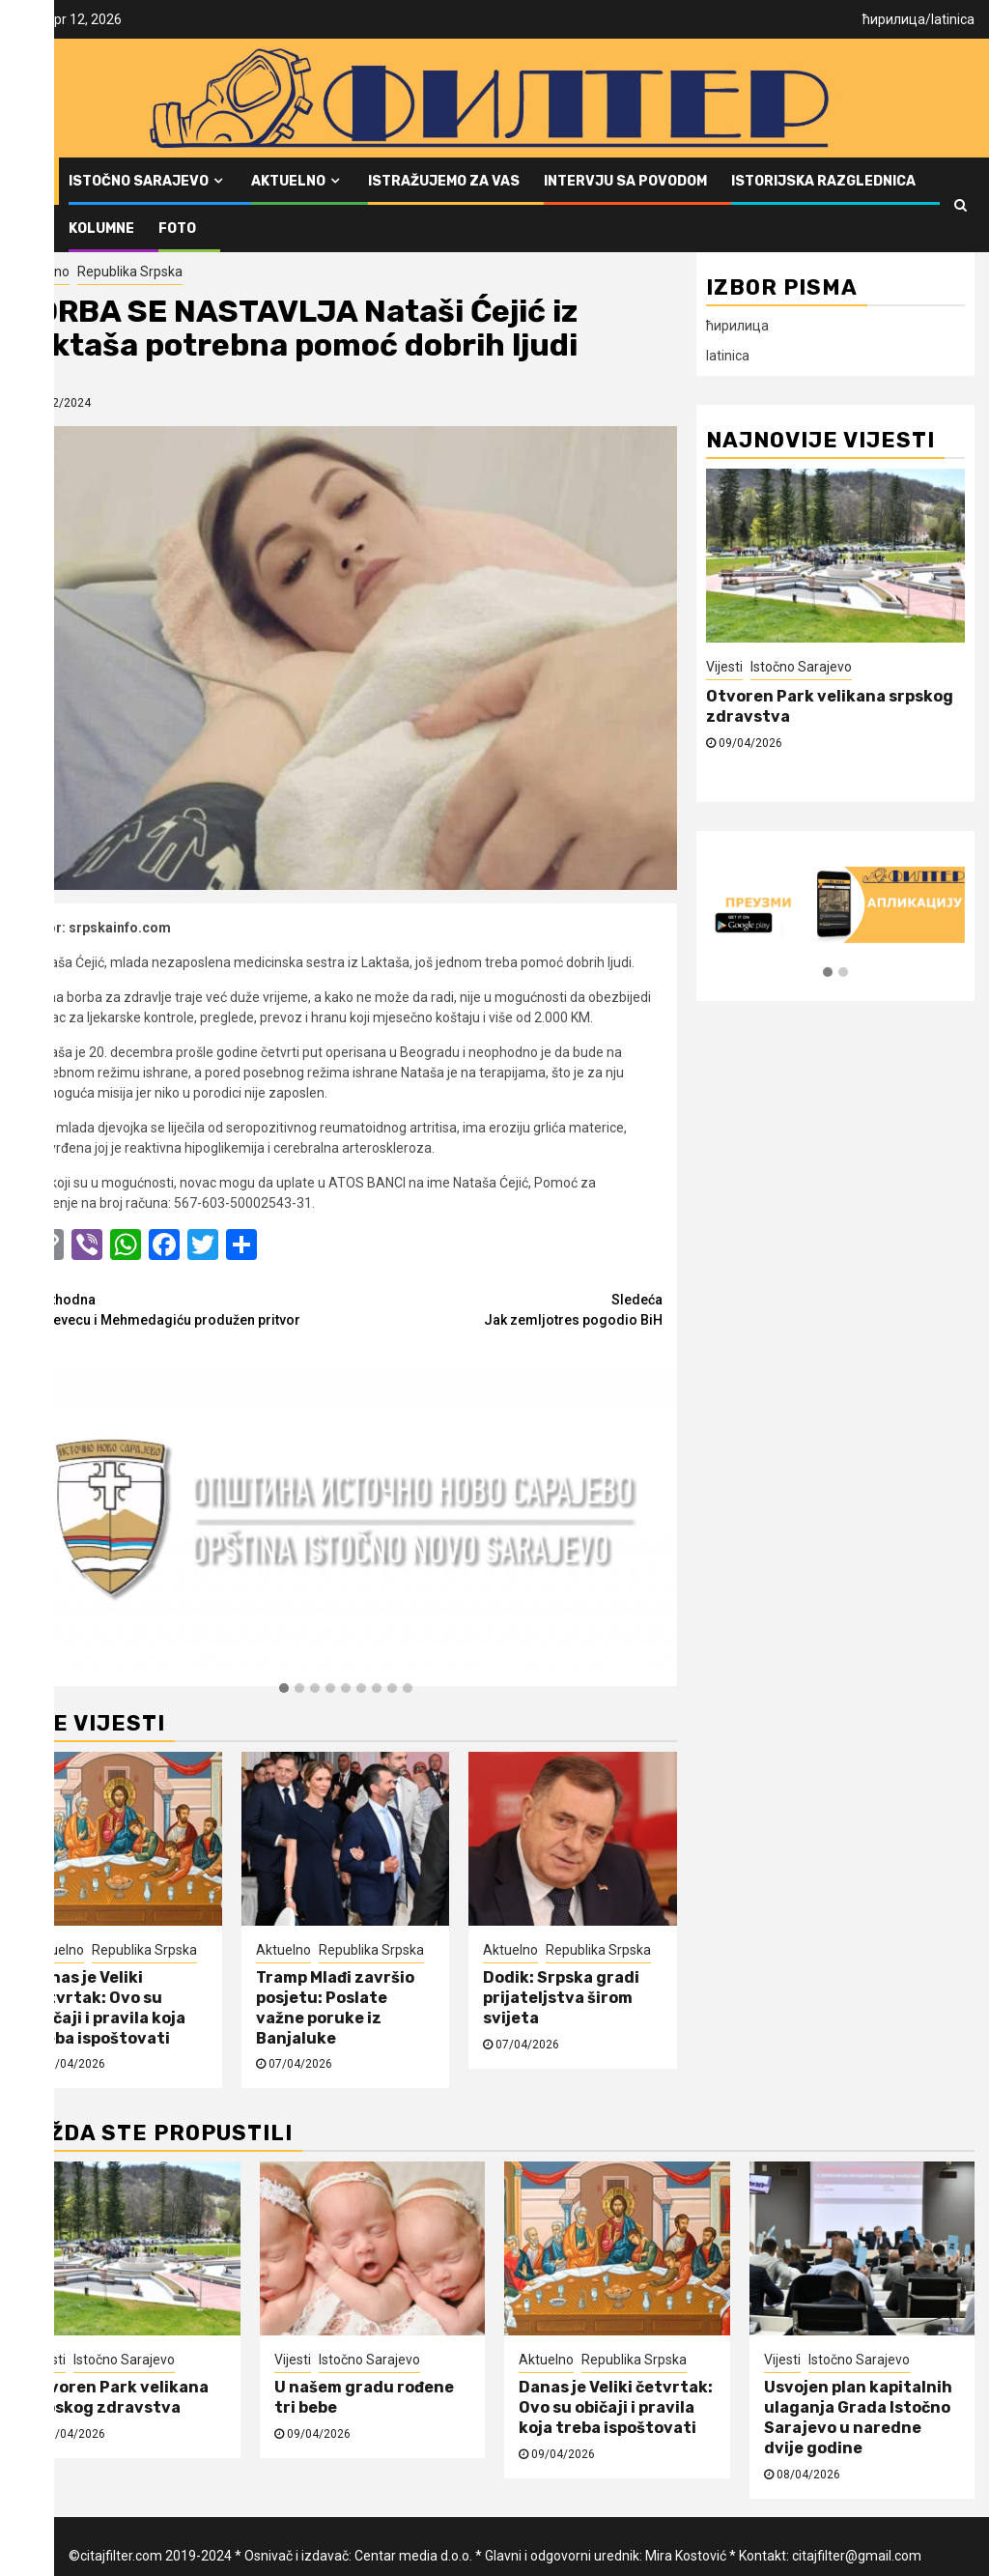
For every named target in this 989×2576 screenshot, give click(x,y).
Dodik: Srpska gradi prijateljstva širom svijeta (561, 1997)
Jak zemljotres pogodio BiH (504, 1309)
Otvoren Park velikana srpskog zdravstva (119, 2397)
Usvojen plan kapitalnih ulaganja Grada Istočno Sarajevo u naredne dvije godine (858, 2417)
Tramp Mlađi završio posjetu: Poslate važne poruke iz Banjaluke (335, 2007)
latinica (953, 19)
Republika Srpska (130, 271)
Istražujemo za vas (444, 181)
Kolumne (101, 228)
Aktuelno (288, 181)
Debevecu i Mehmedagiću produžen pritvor (187, 1309)
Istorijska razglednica (823, 181)
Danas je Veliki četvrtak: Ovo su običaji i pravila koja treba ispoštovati (107, 2007)
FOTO (177, 228)
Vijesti (724, 666)
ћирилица (893, 19)
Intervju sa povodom (625, 181)
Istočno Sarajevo (139, 181)
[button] (284, 1689)
